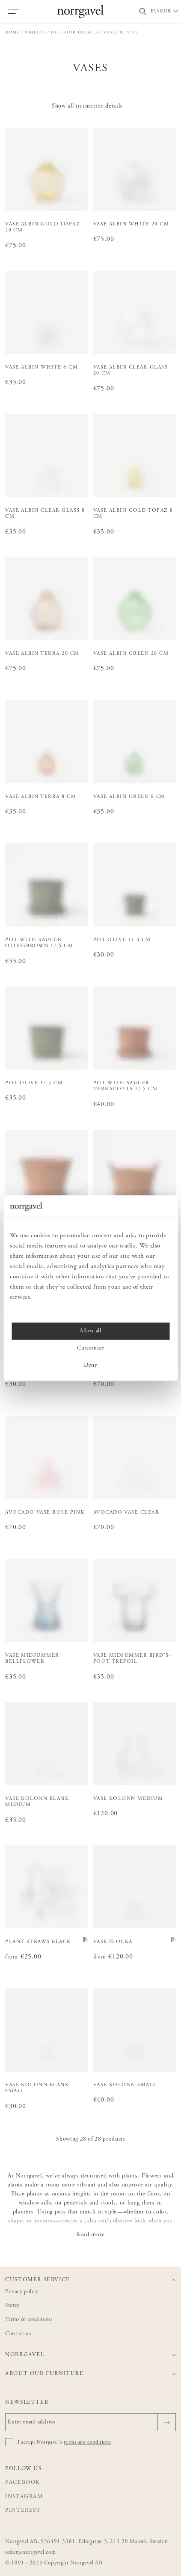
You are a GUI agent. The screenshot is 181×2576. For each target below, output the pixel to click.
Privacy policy (22, 2292)
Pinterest (23, 2510)
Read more (90, 2235)
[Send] (166, 2422)
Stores (12, 2306)
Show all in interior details (87, 106)
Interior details (75, 32)
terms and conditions (87, 2442)
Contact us (18, 2334)
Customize (90, 1348)
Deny (91, 1365)
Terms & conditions (29, 2320)
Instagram (24, 2497)
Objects (35, 32)
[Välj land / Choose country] (165, 11)
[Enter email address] (90, 2422)
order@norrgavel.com (30, 2552)
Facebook (22, 2483)
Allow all (90, 1331)
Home (12, 32)
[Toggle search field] (143, 12)
